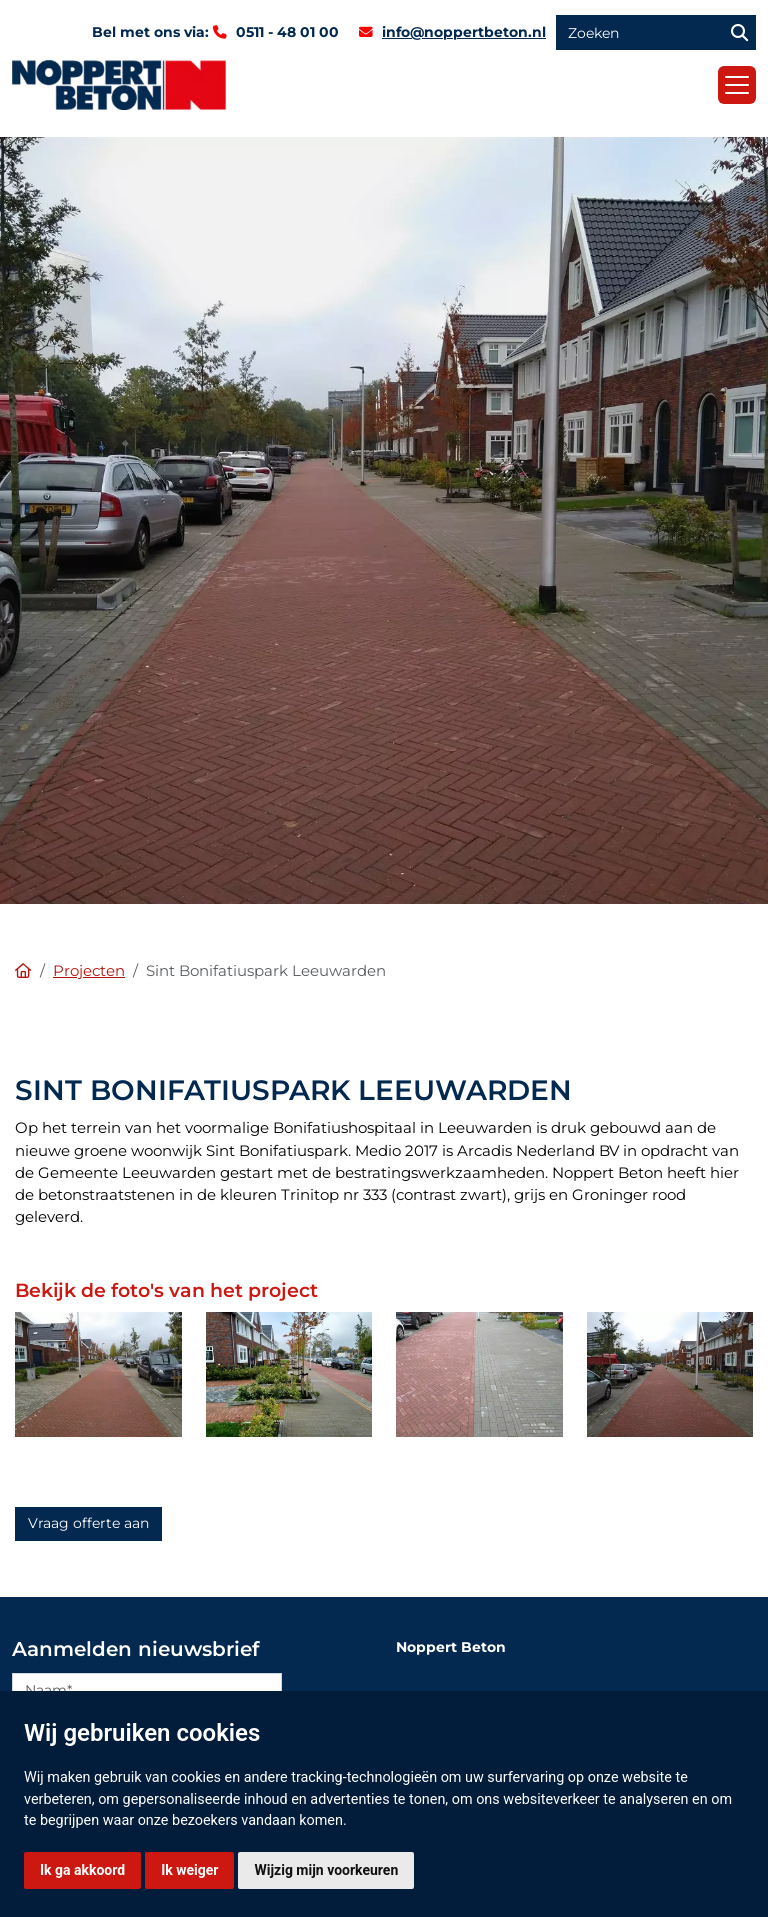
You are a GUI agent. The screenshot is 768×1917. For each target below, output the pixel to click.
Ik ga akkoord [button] (82, 1870)
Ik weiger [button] (189, 1870)
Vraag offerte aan (88, 1523)
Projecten (89, 971)
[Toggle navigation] (737, 85)
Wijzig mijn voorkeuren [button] (326, 1870)
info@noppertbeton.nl (464, 32)
